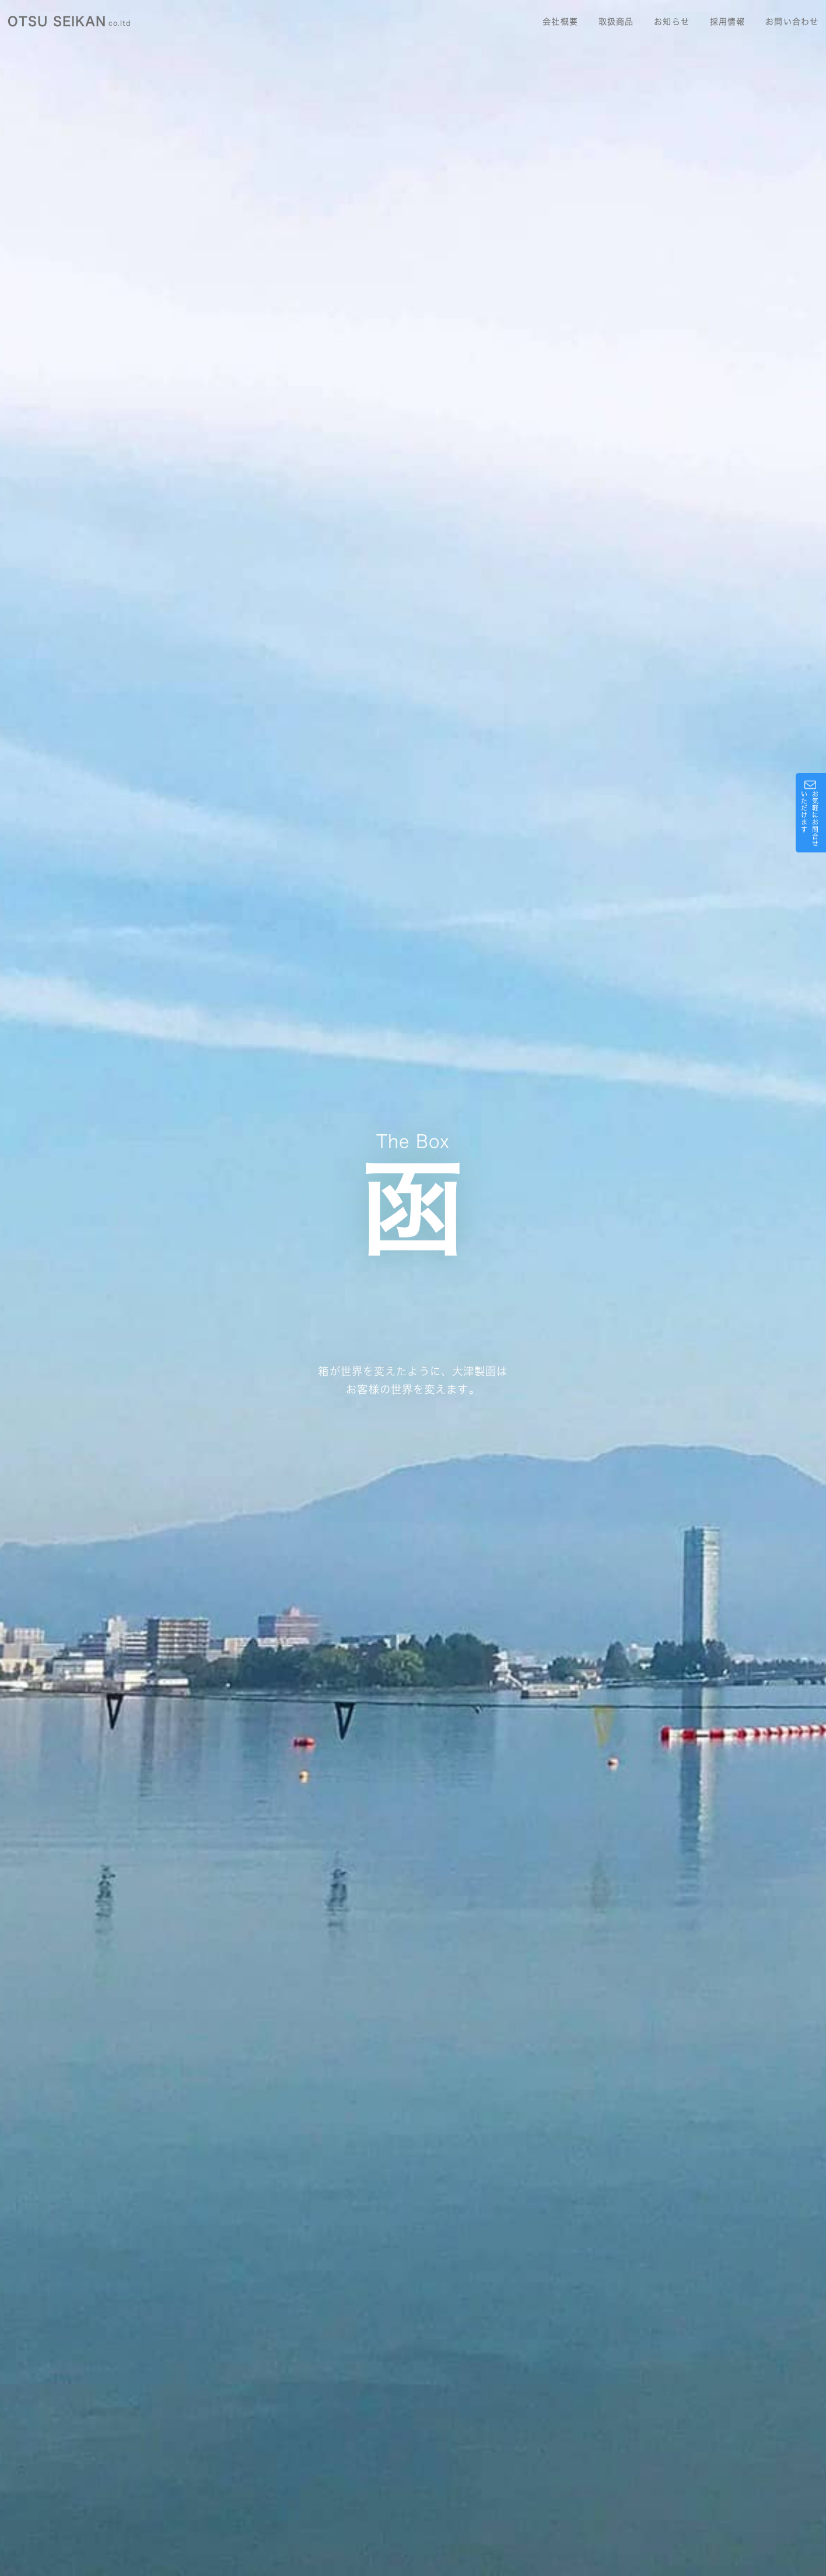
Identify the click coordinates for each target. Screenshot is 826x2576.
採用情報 (727, 22)
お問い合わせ (791, 22)
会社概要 (560, 22)
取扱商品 (616, 22)
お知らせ (671, 22)
